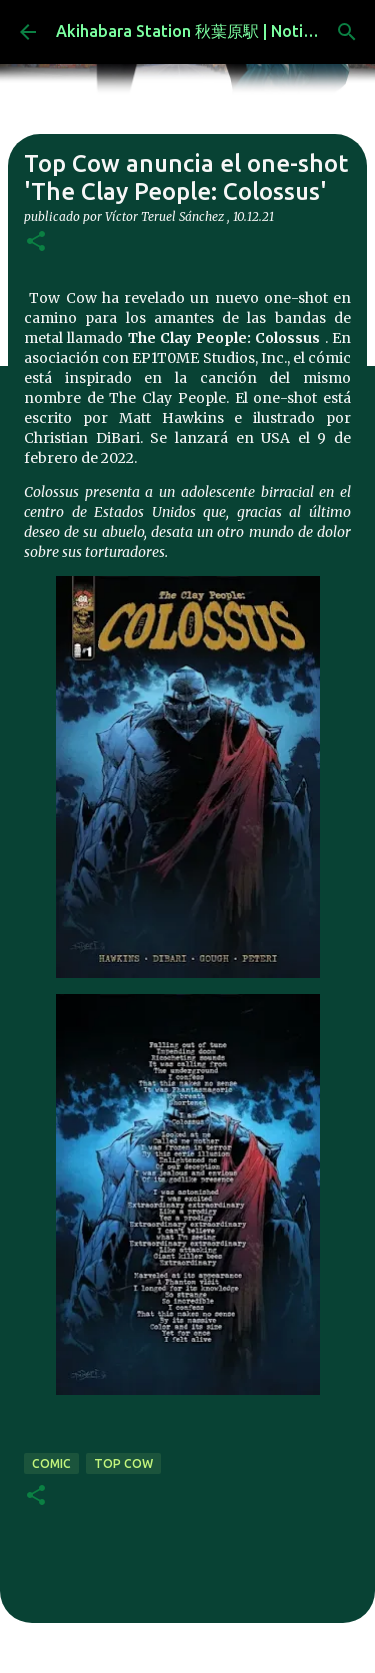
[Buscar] (347, 32)
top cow (123, 1463)
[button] (36, 242)
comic (51, 1463)
